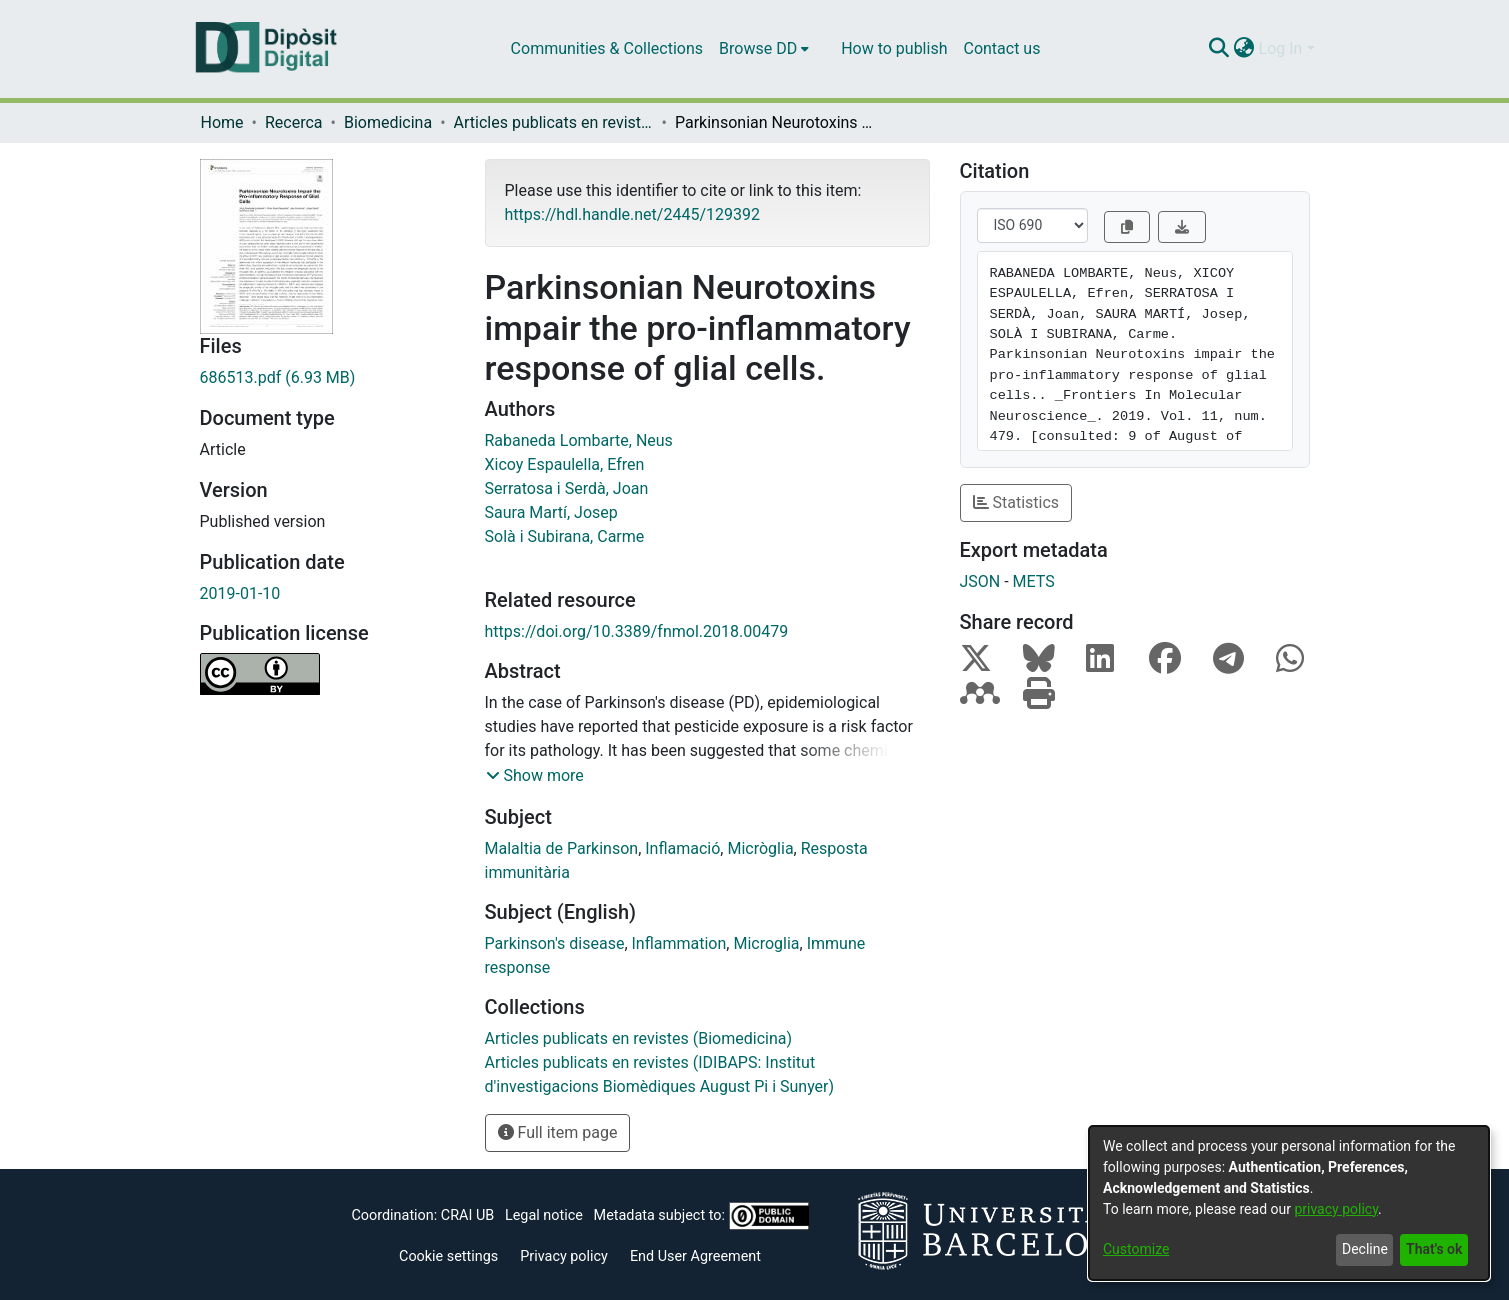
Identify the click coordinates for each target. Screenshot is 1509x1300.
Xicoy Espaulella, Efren (565, 464)
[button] (535, 776)
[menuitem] (764, 49)
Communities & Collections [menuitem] (607, 48)
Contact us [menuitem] (1001, 48)
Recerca (294, 122)
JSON (980, 581)
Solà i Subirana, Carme (565, 536)
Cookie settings (448, 1256)
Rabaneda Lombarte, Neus (579, 440)
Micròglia (760, 848)
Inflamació (682, 848)
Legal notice (544, 1215)
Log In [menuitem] (1281, 48)
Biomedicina (388, 122)
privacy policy (1336, 1209)
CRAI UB (467, 1215)
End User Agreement (695, 1256)
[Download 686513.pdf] (327, 378)
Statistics (1016, 502)
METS (1034, 581)
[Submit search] (1219, 49)
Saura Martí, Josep (551, 512)
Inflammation (679, 943)
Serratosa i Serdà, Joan (567, 488)
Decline (1365, 1249)
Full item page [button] (558, 1132)
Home (222, 122)
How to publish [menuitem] (894, 48)
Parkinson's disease (555, 943)
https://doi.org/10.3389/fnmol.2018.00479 (637, 631)
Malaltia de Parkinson (562, 848)
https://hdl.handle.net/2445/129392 (632, 214)
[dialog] (1289, 1203)
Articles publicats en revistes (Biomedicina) (554, 122)
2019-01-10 (240, 593)
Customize (1136, 1249)
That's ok (1434, 1249)
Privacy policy (564, 1256)
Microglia (766, 943)
